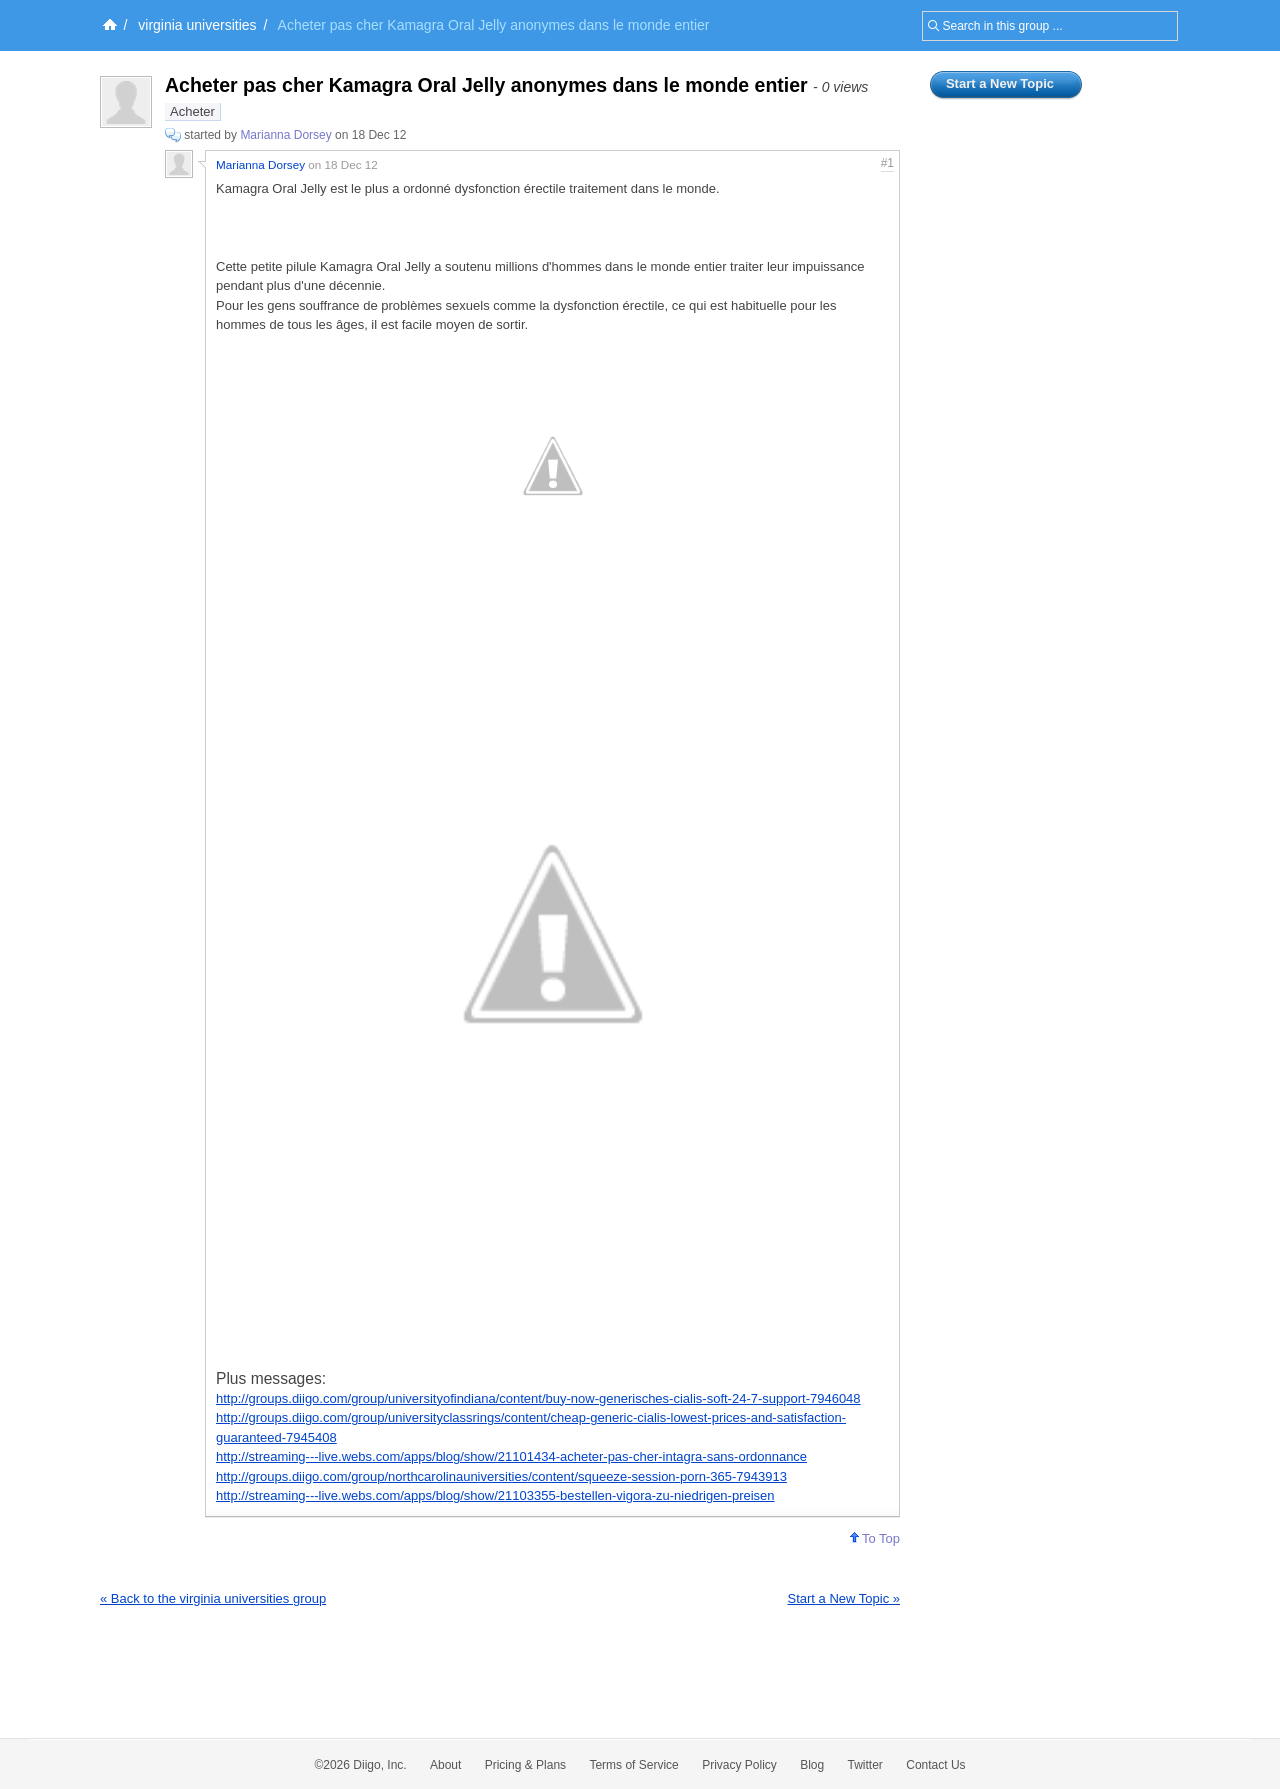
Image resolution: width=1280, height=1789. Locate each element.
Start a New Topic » (844, 1598)
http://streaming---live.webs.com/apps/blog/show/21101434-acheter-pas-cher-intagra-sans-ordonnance (511, 1456)
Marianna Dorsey (285, 135)
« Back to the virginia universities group (213, 1598)
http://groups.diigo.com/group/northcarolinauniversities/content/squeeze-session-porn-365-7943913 (501, 1476)
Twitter (865, 1765)
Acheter (192, 111)
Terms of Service (633, 1765)
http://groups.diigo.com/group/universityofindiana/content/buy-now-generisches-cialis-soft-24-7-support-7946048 (538, 1398)
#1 (887, 163)
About (445, 1765)
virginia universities (197, 25)
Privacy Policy (739, 1765)
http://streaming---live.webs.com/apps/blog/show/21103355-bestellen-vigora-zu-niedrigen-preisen (495, 1495)
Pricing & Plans (525, 1765)
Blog (812, 1765)
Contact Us (935, 1765)
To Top (875, 1538)
